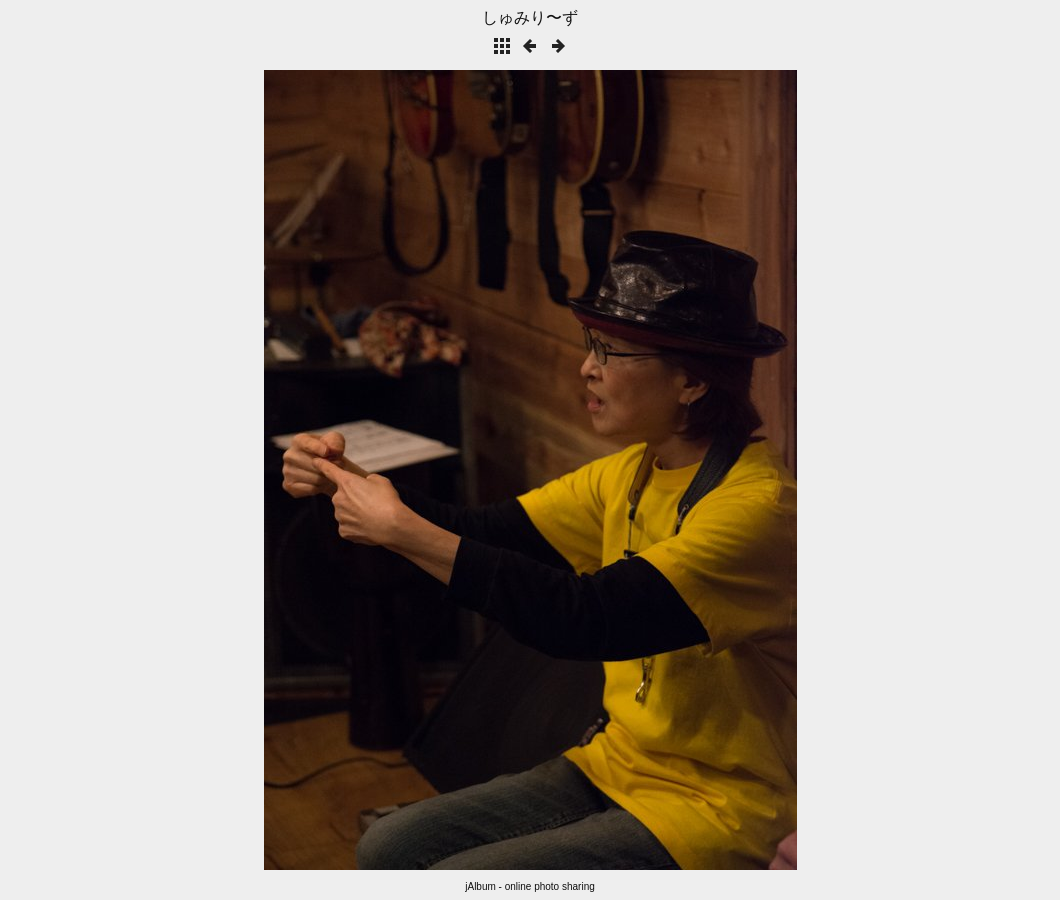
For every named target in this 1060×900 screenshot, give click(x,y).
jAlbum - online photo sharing (530, 886)
